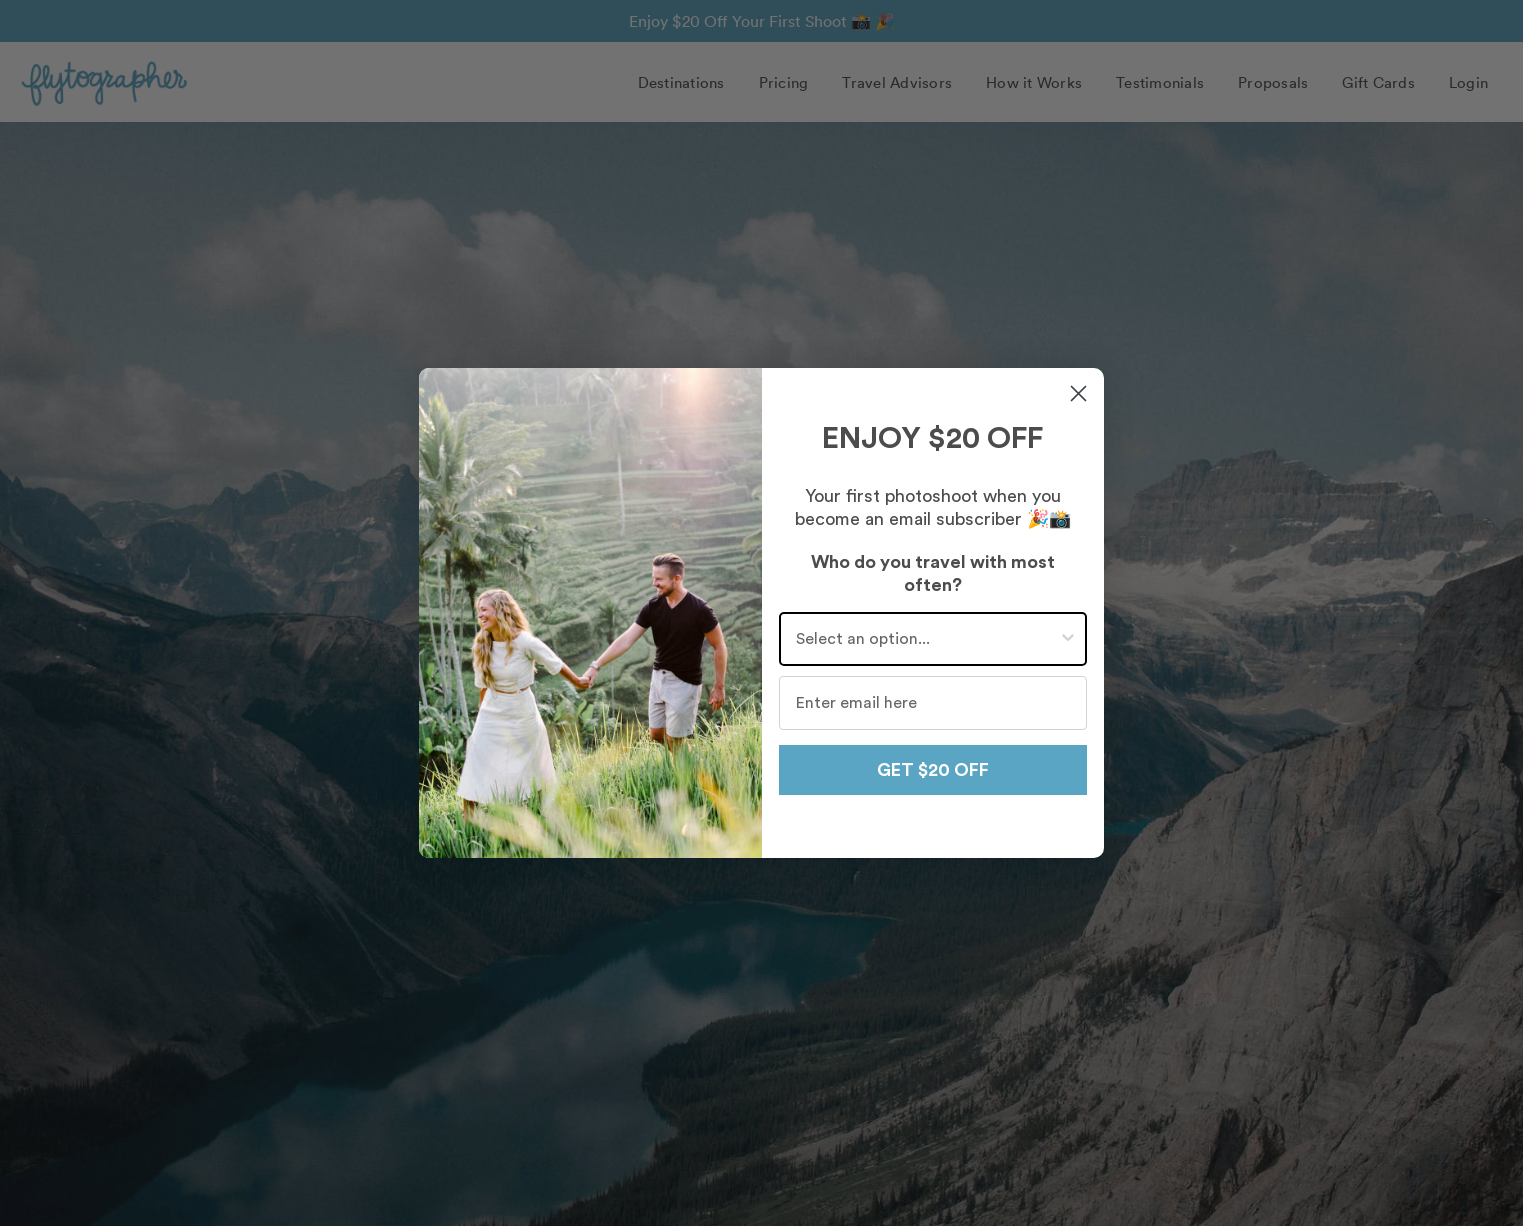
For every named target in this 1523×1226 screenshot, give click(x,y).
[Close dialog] (1078, 393)
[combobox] (927, 639)
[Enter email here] (933, 703)
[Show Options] (1068, 639)
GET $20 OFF (933, 770)
